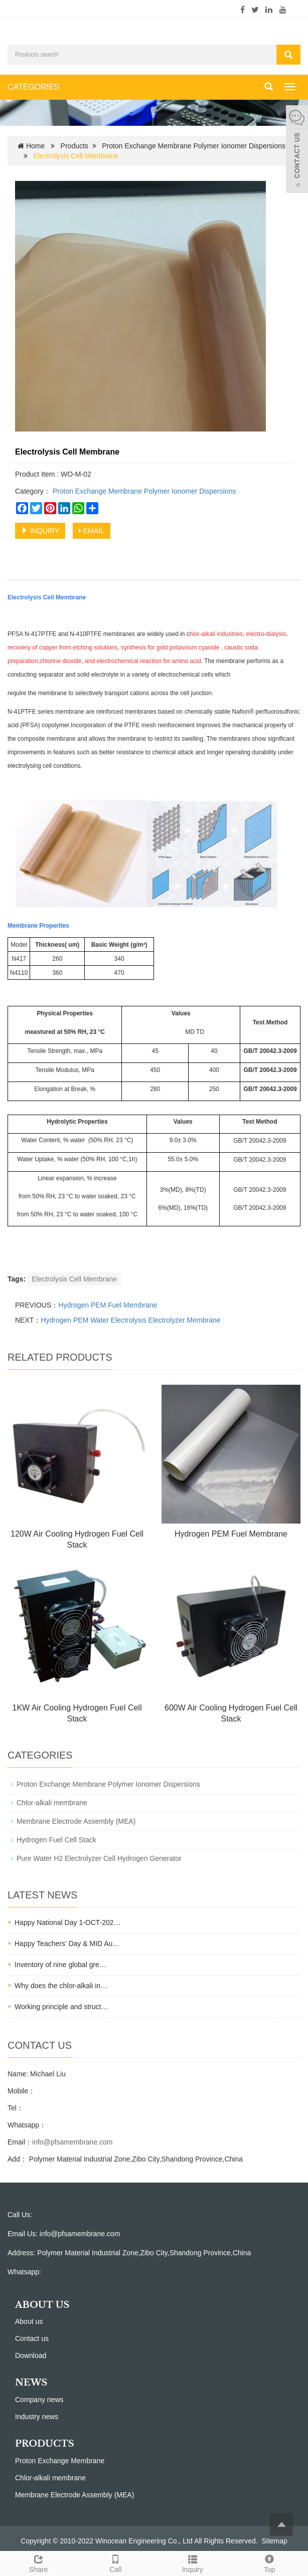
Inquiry (192, 2562)
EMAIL (91, 531)
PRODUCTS (44, 2443)
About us (29, 2321)
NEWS (31, 2382)
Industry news (36, 2417)
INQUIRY (40, 531)
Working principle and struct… (61, 2007)
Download (30, 2355)
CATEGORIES (34, 87)
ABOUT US (42, 2304)
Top (270, 2562)
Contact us (32, 2338)
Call (116, 2562)
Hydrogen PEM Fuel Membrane (107, 1305)
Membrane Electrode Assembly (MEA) (76, 1821)
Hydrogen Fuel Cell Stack (56, 1840)
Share (38, 2562)
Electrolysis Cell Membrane (74, 1279)
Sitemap (274, 2541)
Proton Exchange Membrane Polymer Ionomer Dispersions (193, 146)
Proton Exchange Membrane (59, 2461)
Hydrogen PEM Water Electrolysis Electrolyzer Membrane (130, 1320)
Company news (39, 2400)
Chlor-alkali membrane (52, 1803)
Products (74, 146)
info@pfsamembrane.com (72, 2142)
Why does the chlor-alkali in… (61, 1986)
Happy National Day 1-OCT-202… (68, 1922)
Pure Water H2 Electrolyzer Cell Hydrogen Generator (99, 1858)
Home (35, 146)
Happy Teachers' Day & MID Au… (67, 1944)
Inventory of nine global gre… (60, 1965)
